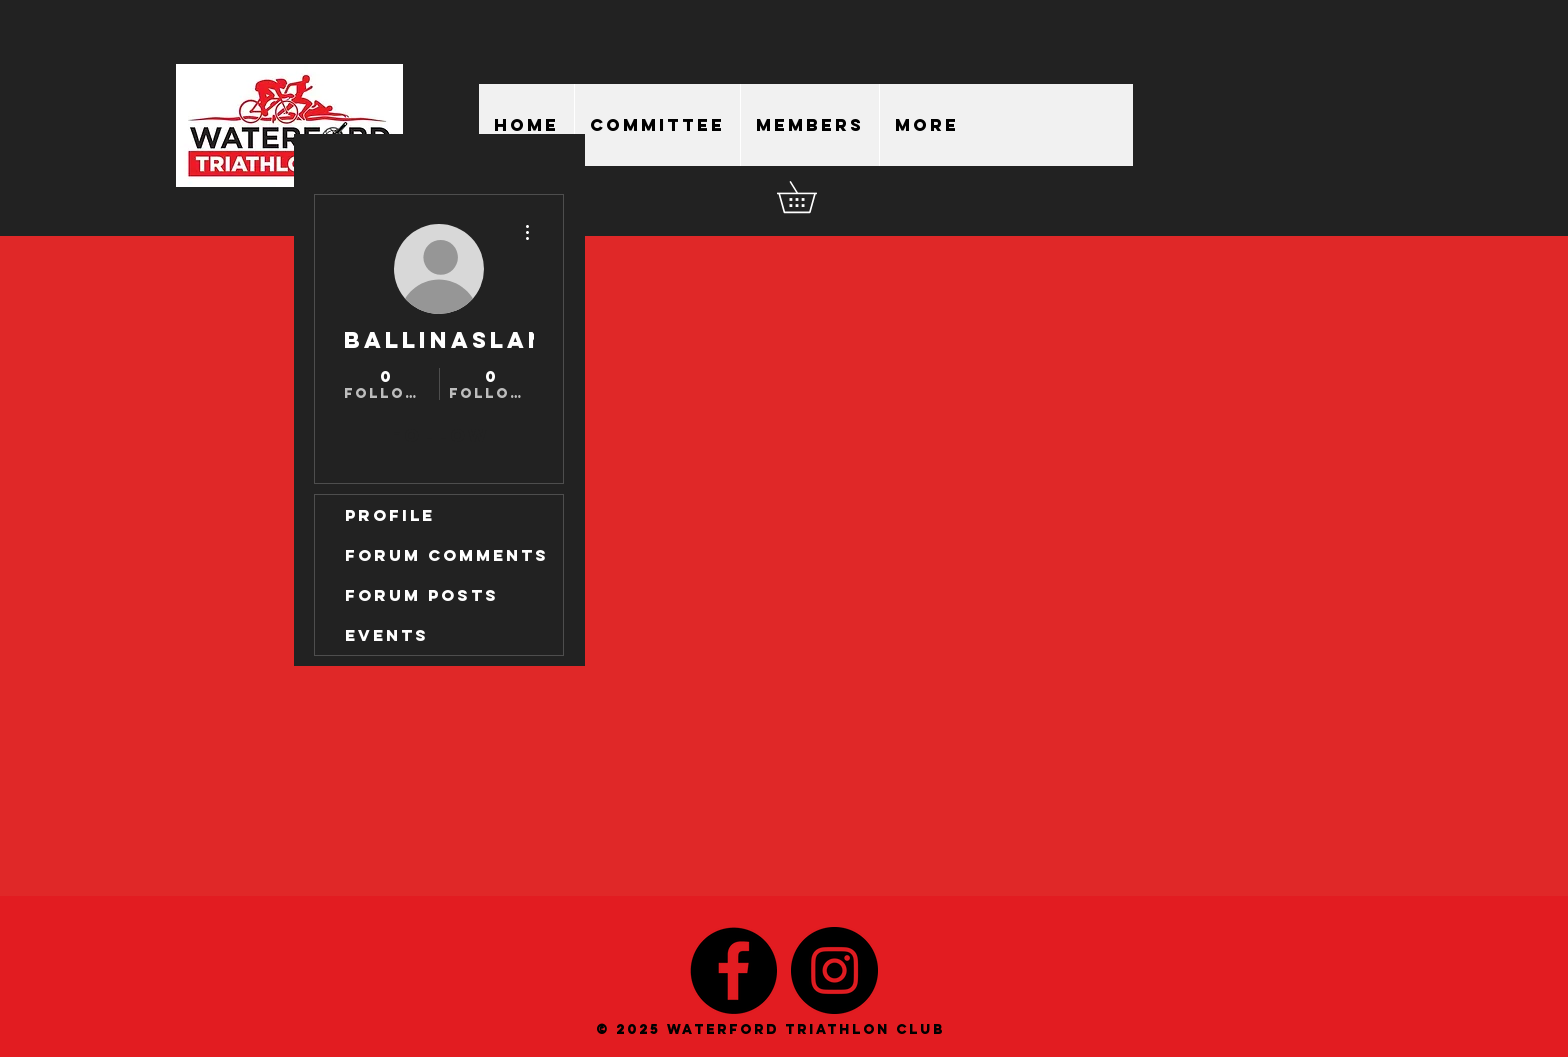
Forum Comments (447, 555)
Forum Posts (422, 595)
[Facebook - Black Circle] (733, 970)
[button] (812, 197)
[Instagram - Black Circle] (834, 970)
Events (387, 635)
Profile (390, 515)
